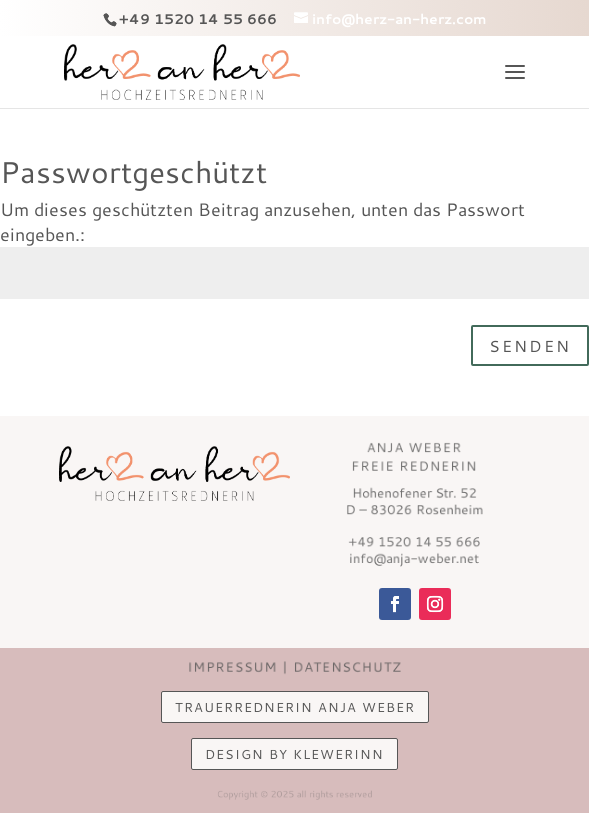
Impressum (235, 667)
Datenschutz (344, 667)
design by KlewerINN (294, 754)
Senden (530, 345)
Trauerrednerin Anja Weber (295, 707)
